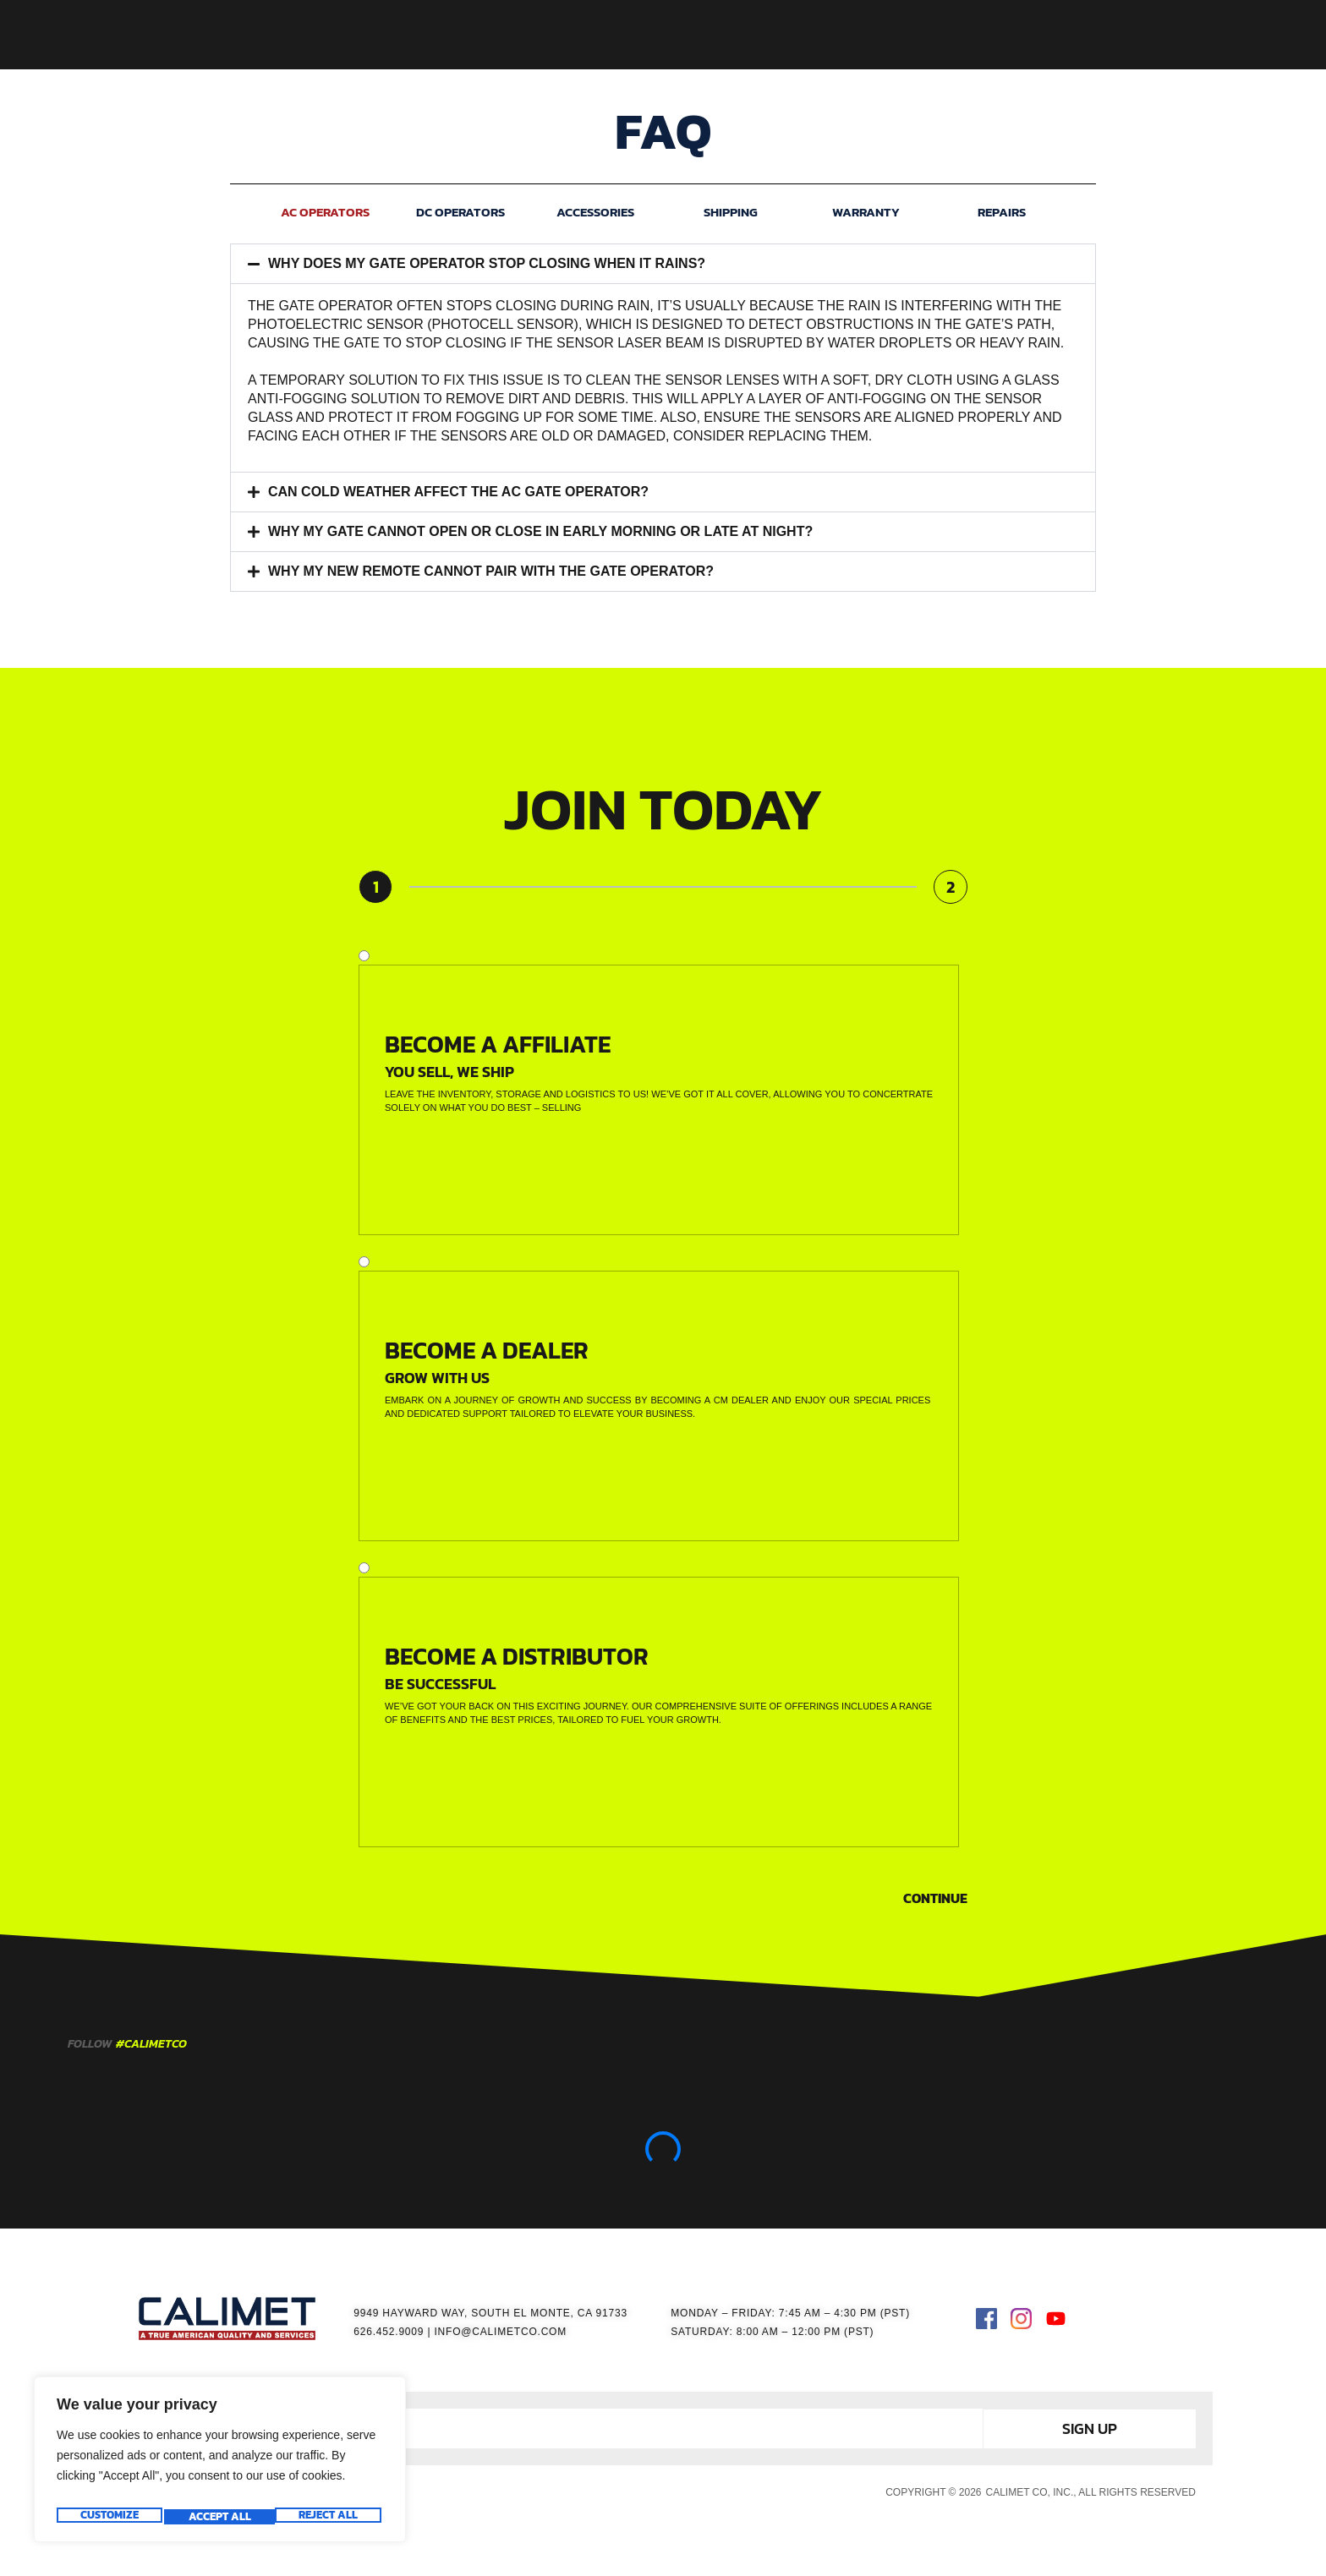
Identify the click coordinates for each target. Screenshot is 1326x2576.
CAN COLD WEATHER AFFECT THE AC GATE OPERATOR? (458, 491)
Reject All (217, 2516)
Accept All (330, 2516)
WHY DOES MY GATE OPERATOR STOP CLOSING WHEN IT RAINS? (486, 263)
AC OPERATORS (325, 212)
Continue (935, 1898)
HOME (487, 35)
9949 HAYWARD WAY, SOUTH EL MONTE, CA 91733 (490, 2313)
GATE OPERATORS (588, 35)
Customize (108, 2516)
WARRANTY (866, 212)
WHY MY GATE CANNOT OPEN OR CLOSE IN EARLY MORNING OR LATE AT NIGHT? (540, 531)
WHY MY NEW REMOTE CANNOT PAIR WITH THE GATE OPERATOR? (491, 571)
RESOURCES (818, 35)
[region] (220, 2464)
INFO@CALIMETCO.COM (500, 2332)
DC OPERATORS (460, 212)
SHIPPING (731, 212)
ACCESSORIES (712, 35)
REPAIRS (1002, 212)
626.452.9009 (388, 2332)
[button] (663, 263)
